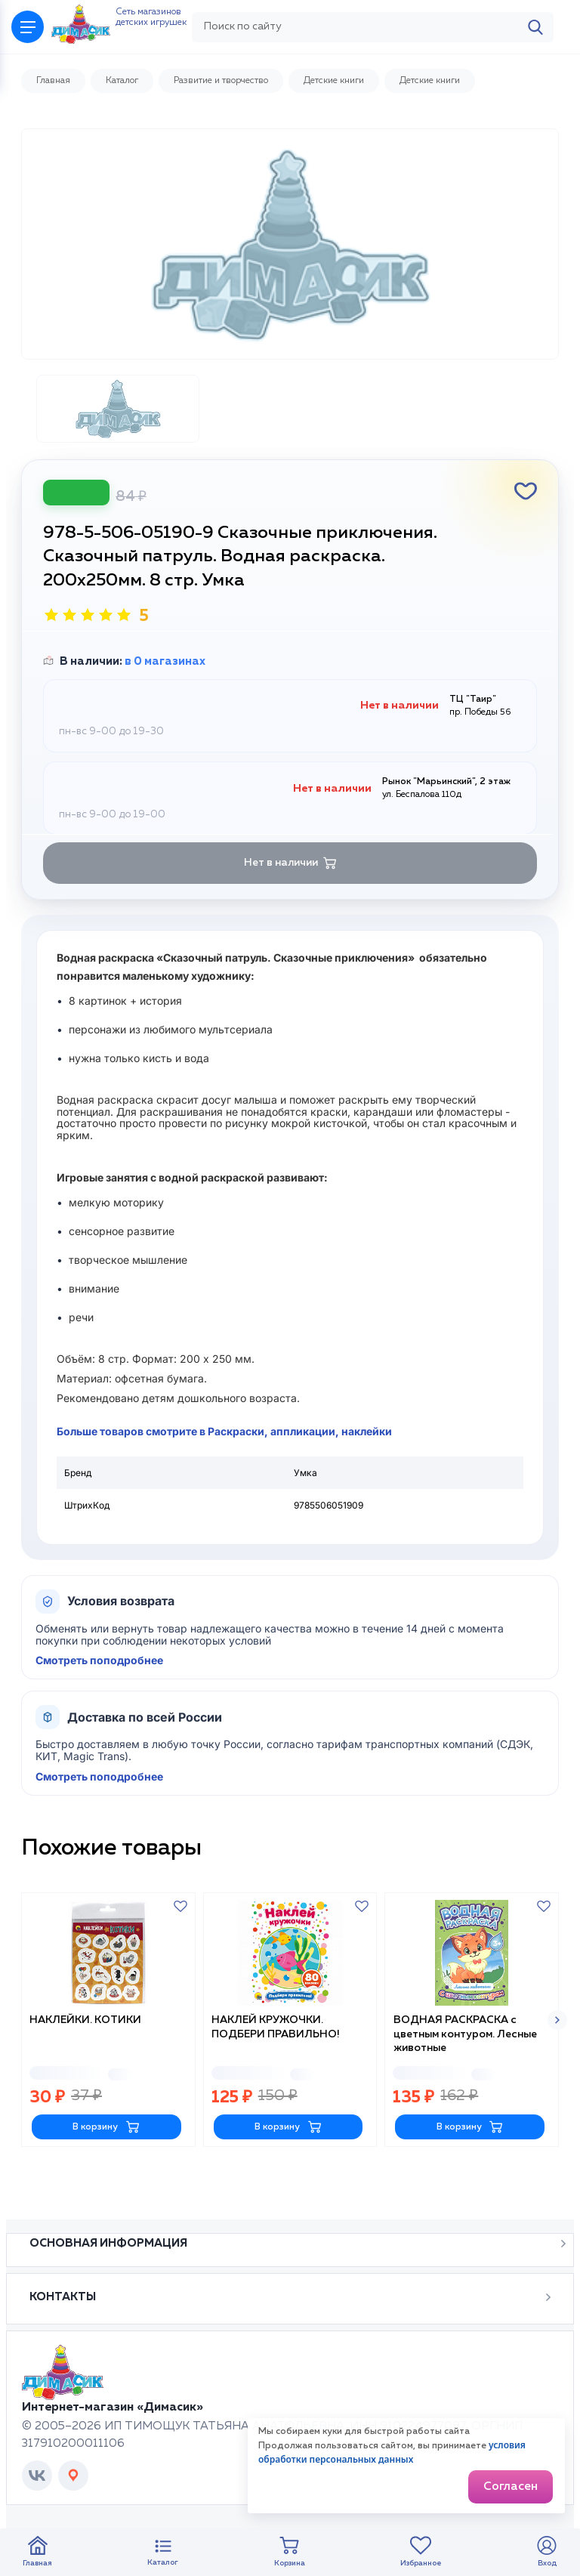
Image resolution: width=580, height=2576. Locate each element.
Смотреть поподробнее (99, 1697)
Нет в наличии (290, 900)
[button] (557, 2055)
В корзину (106, 2160)
